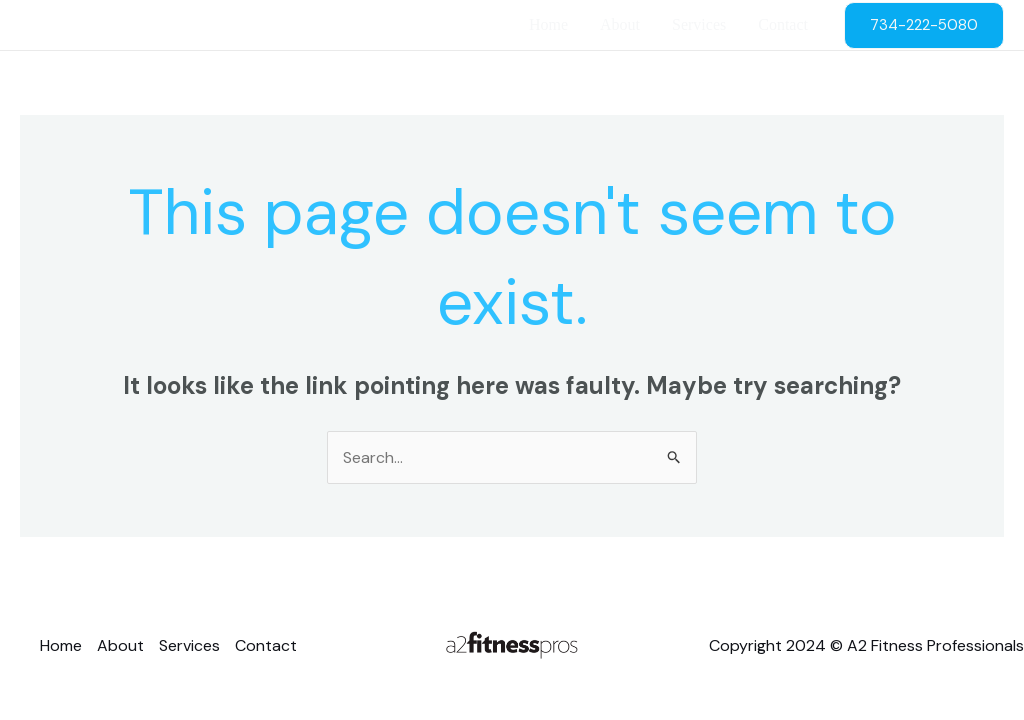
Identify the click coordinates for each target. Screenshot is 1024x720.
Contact (783, 24)
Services (699, 24)
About (620, 24)
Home (548, 24)
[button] (924, 25)
